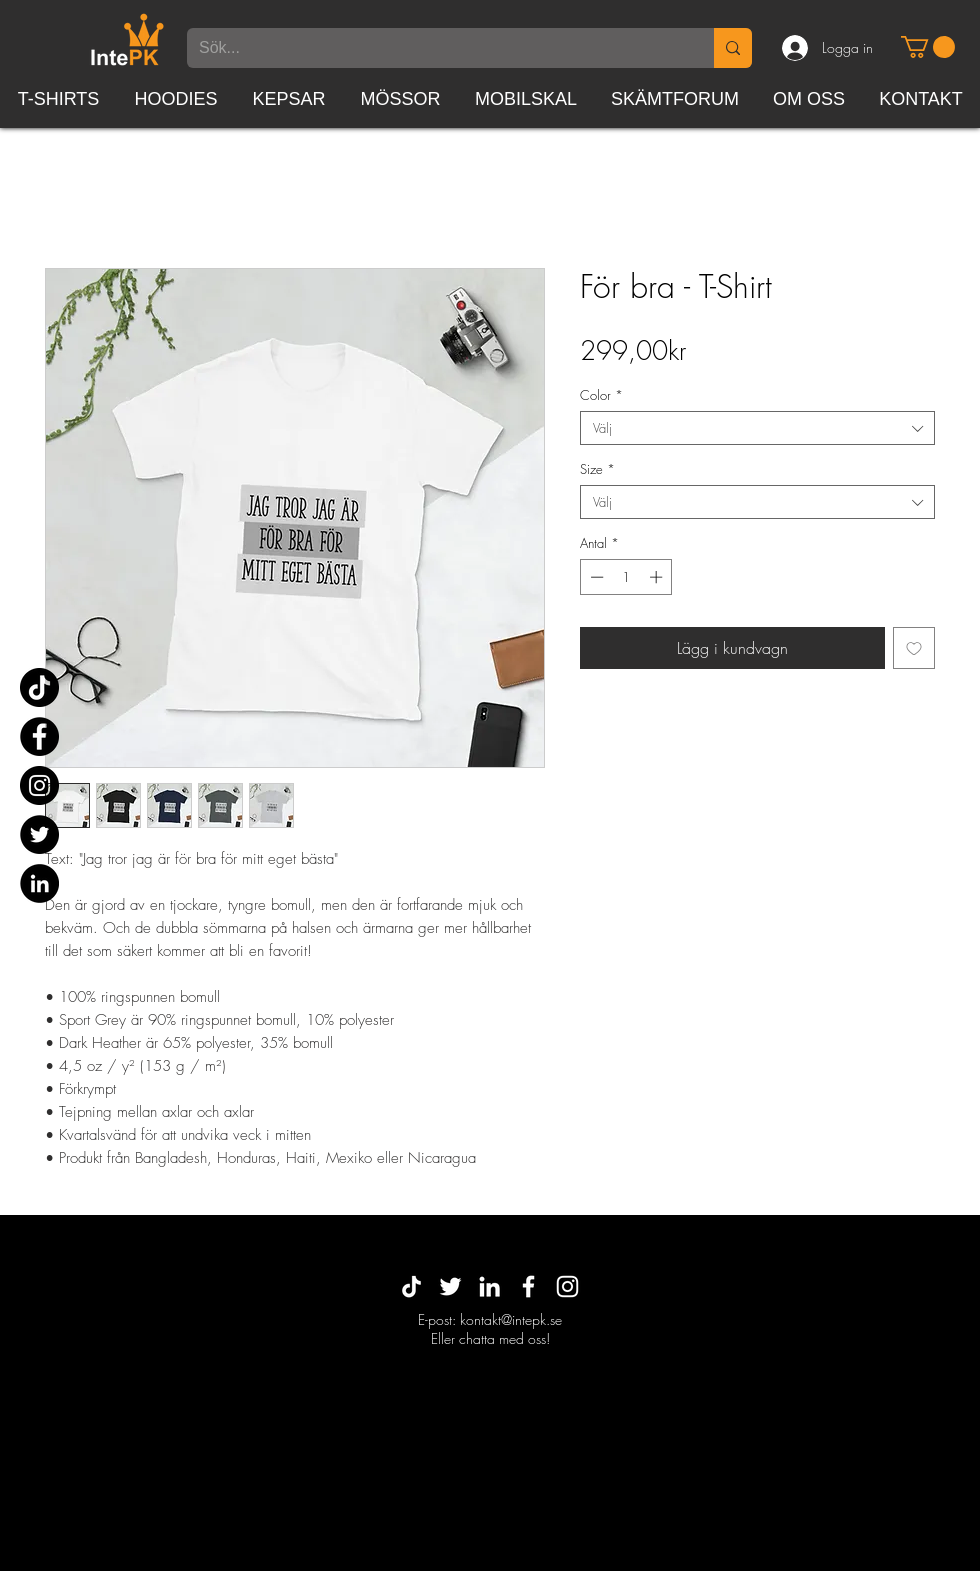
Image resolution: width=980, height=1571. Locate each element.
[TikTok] (39, 687)
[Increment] (658, 577)
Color (601, 395)
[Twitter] (39, 834)
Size (597, 469)
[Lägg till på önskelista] (914, 648)
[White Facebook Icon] (528, 1286)
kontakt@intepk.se (511, 1319)
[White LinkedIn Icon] (489, 1286)
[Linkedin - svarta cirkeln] (39, 883)
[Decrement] (595, 577)
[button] (928, 47)
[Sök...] (435, 48)
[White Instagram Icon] (567, 1286)
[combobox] (757, 428)
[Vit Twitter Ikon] (450, 1286)
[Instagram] (39, 785)
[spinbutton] (626, 577)
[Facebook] (39, 736)
